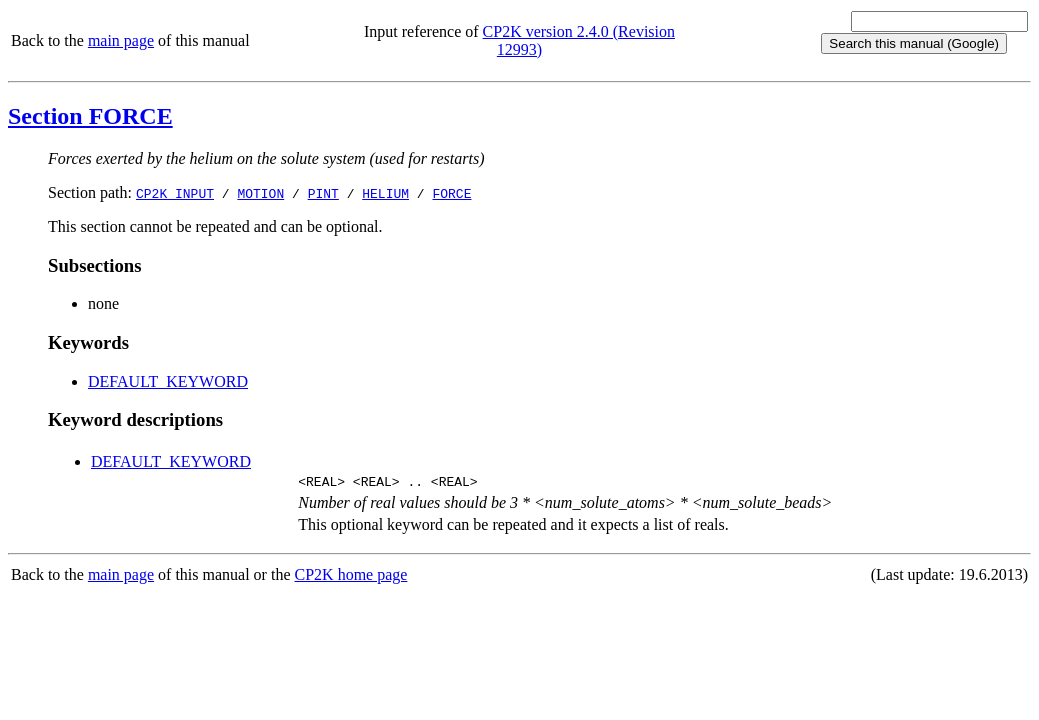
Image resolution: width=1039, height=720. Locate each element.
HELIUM (385, 193)
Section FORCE (90, 116)
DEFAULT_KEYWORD (168, 381)
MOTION (260, 193)
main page (121, 40)
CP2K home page (351, 577)
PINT (323, 193)
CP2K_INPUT (175, 193)
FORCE (451, 193)
